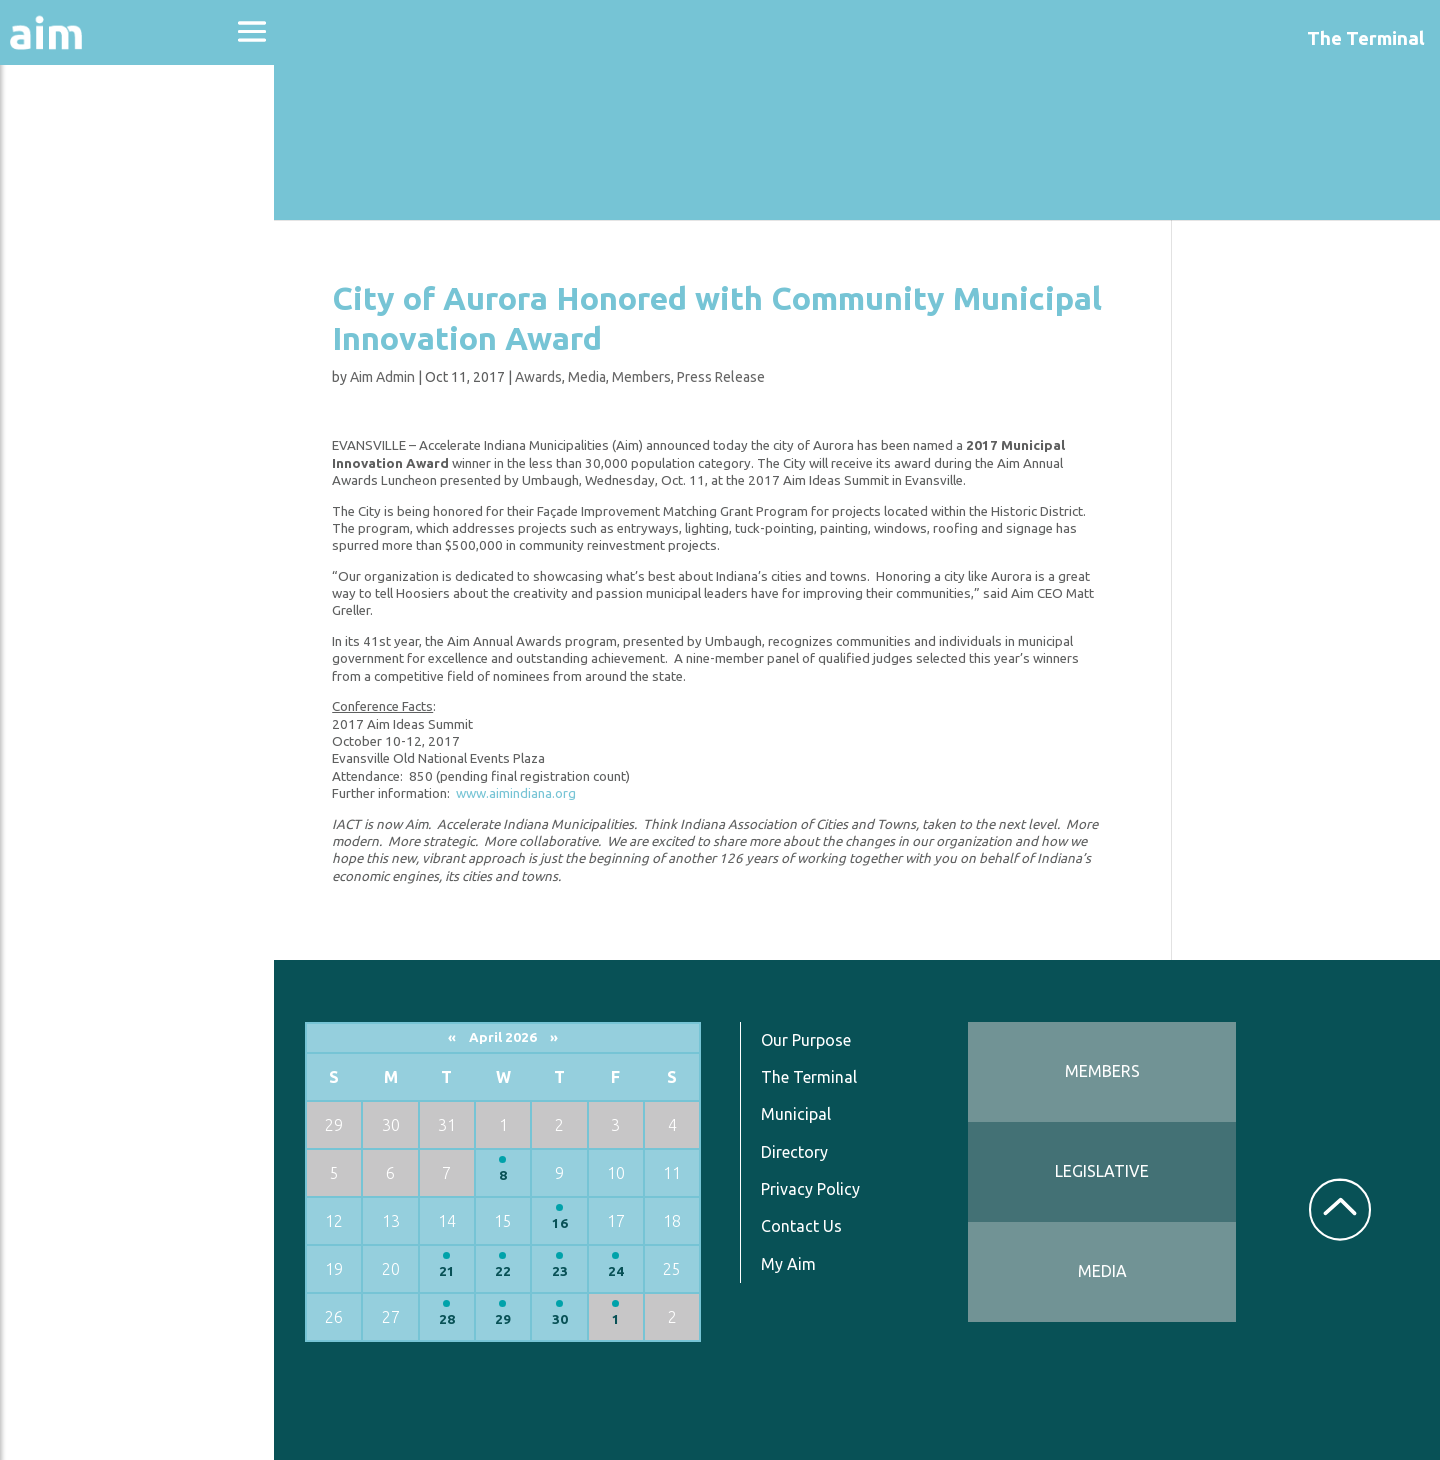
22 (508, 1271)
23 (564, 1271)
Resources (68, 438)
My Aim (792, 1264)
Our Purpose (810, 1040)
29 (508, 1319)
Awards (541, 377)
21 (452, 1271)
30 (564, 1319)
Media (590, 377)
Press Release (724, 377)
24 (620, 1271)
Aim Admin (385, 377)
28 (452, 1319)
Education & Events (115, 248)
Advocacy (65, 195)
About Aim (70, 141)
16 (564, 1223)
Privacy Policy (814, 1189)
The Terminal (813, 1077)
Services (59, 491)
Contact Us (805, 1226)
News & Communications (100, 370)
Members (644, 377)
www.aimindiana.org (519, 793)
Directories (73, 302)
